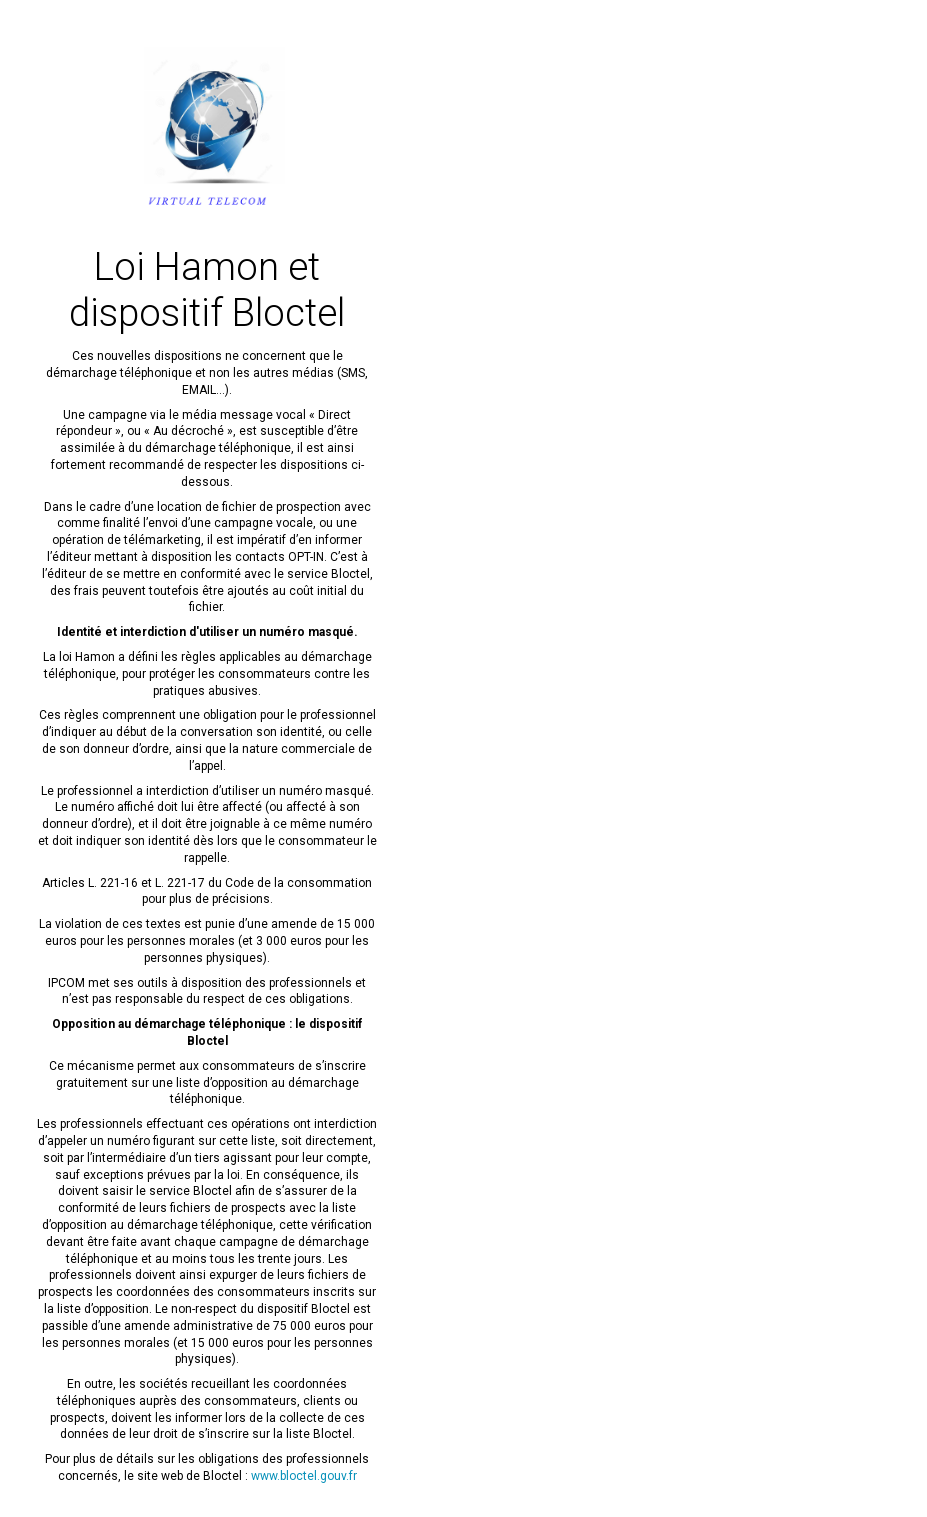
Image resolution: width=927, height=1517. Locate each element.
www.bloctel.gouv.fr (304, 1476)
